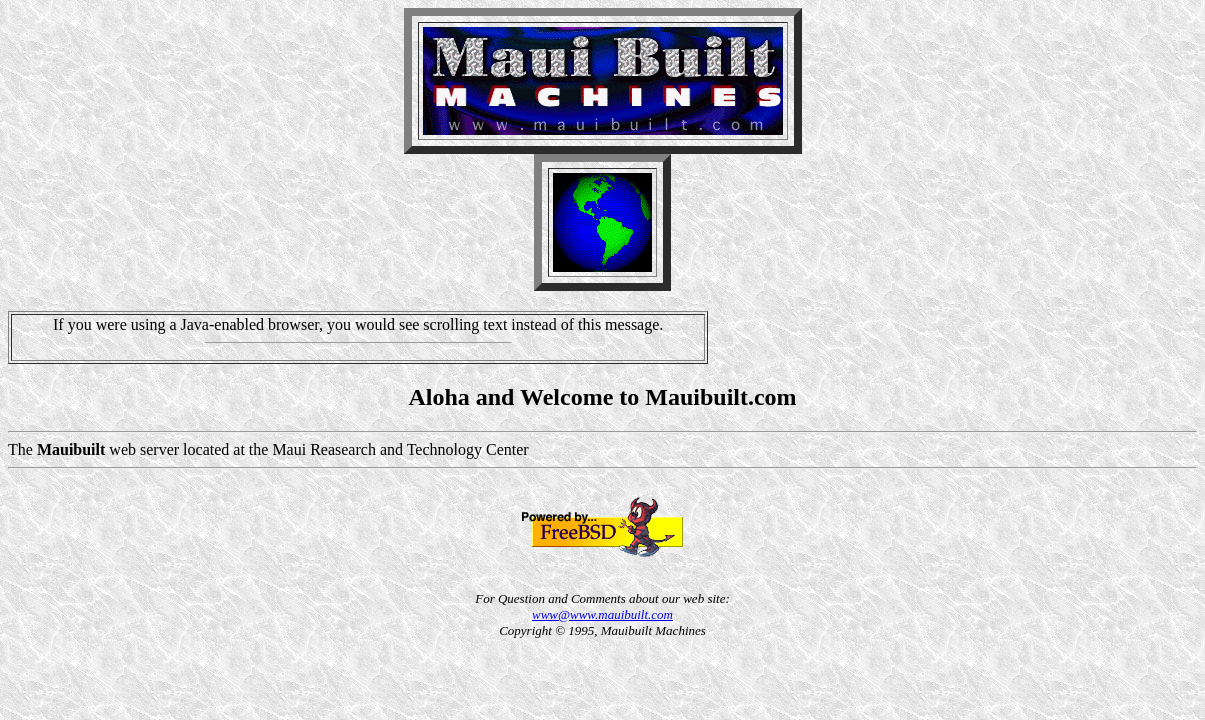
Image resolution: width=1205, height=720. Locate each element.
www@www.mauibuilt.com (602, 614)
